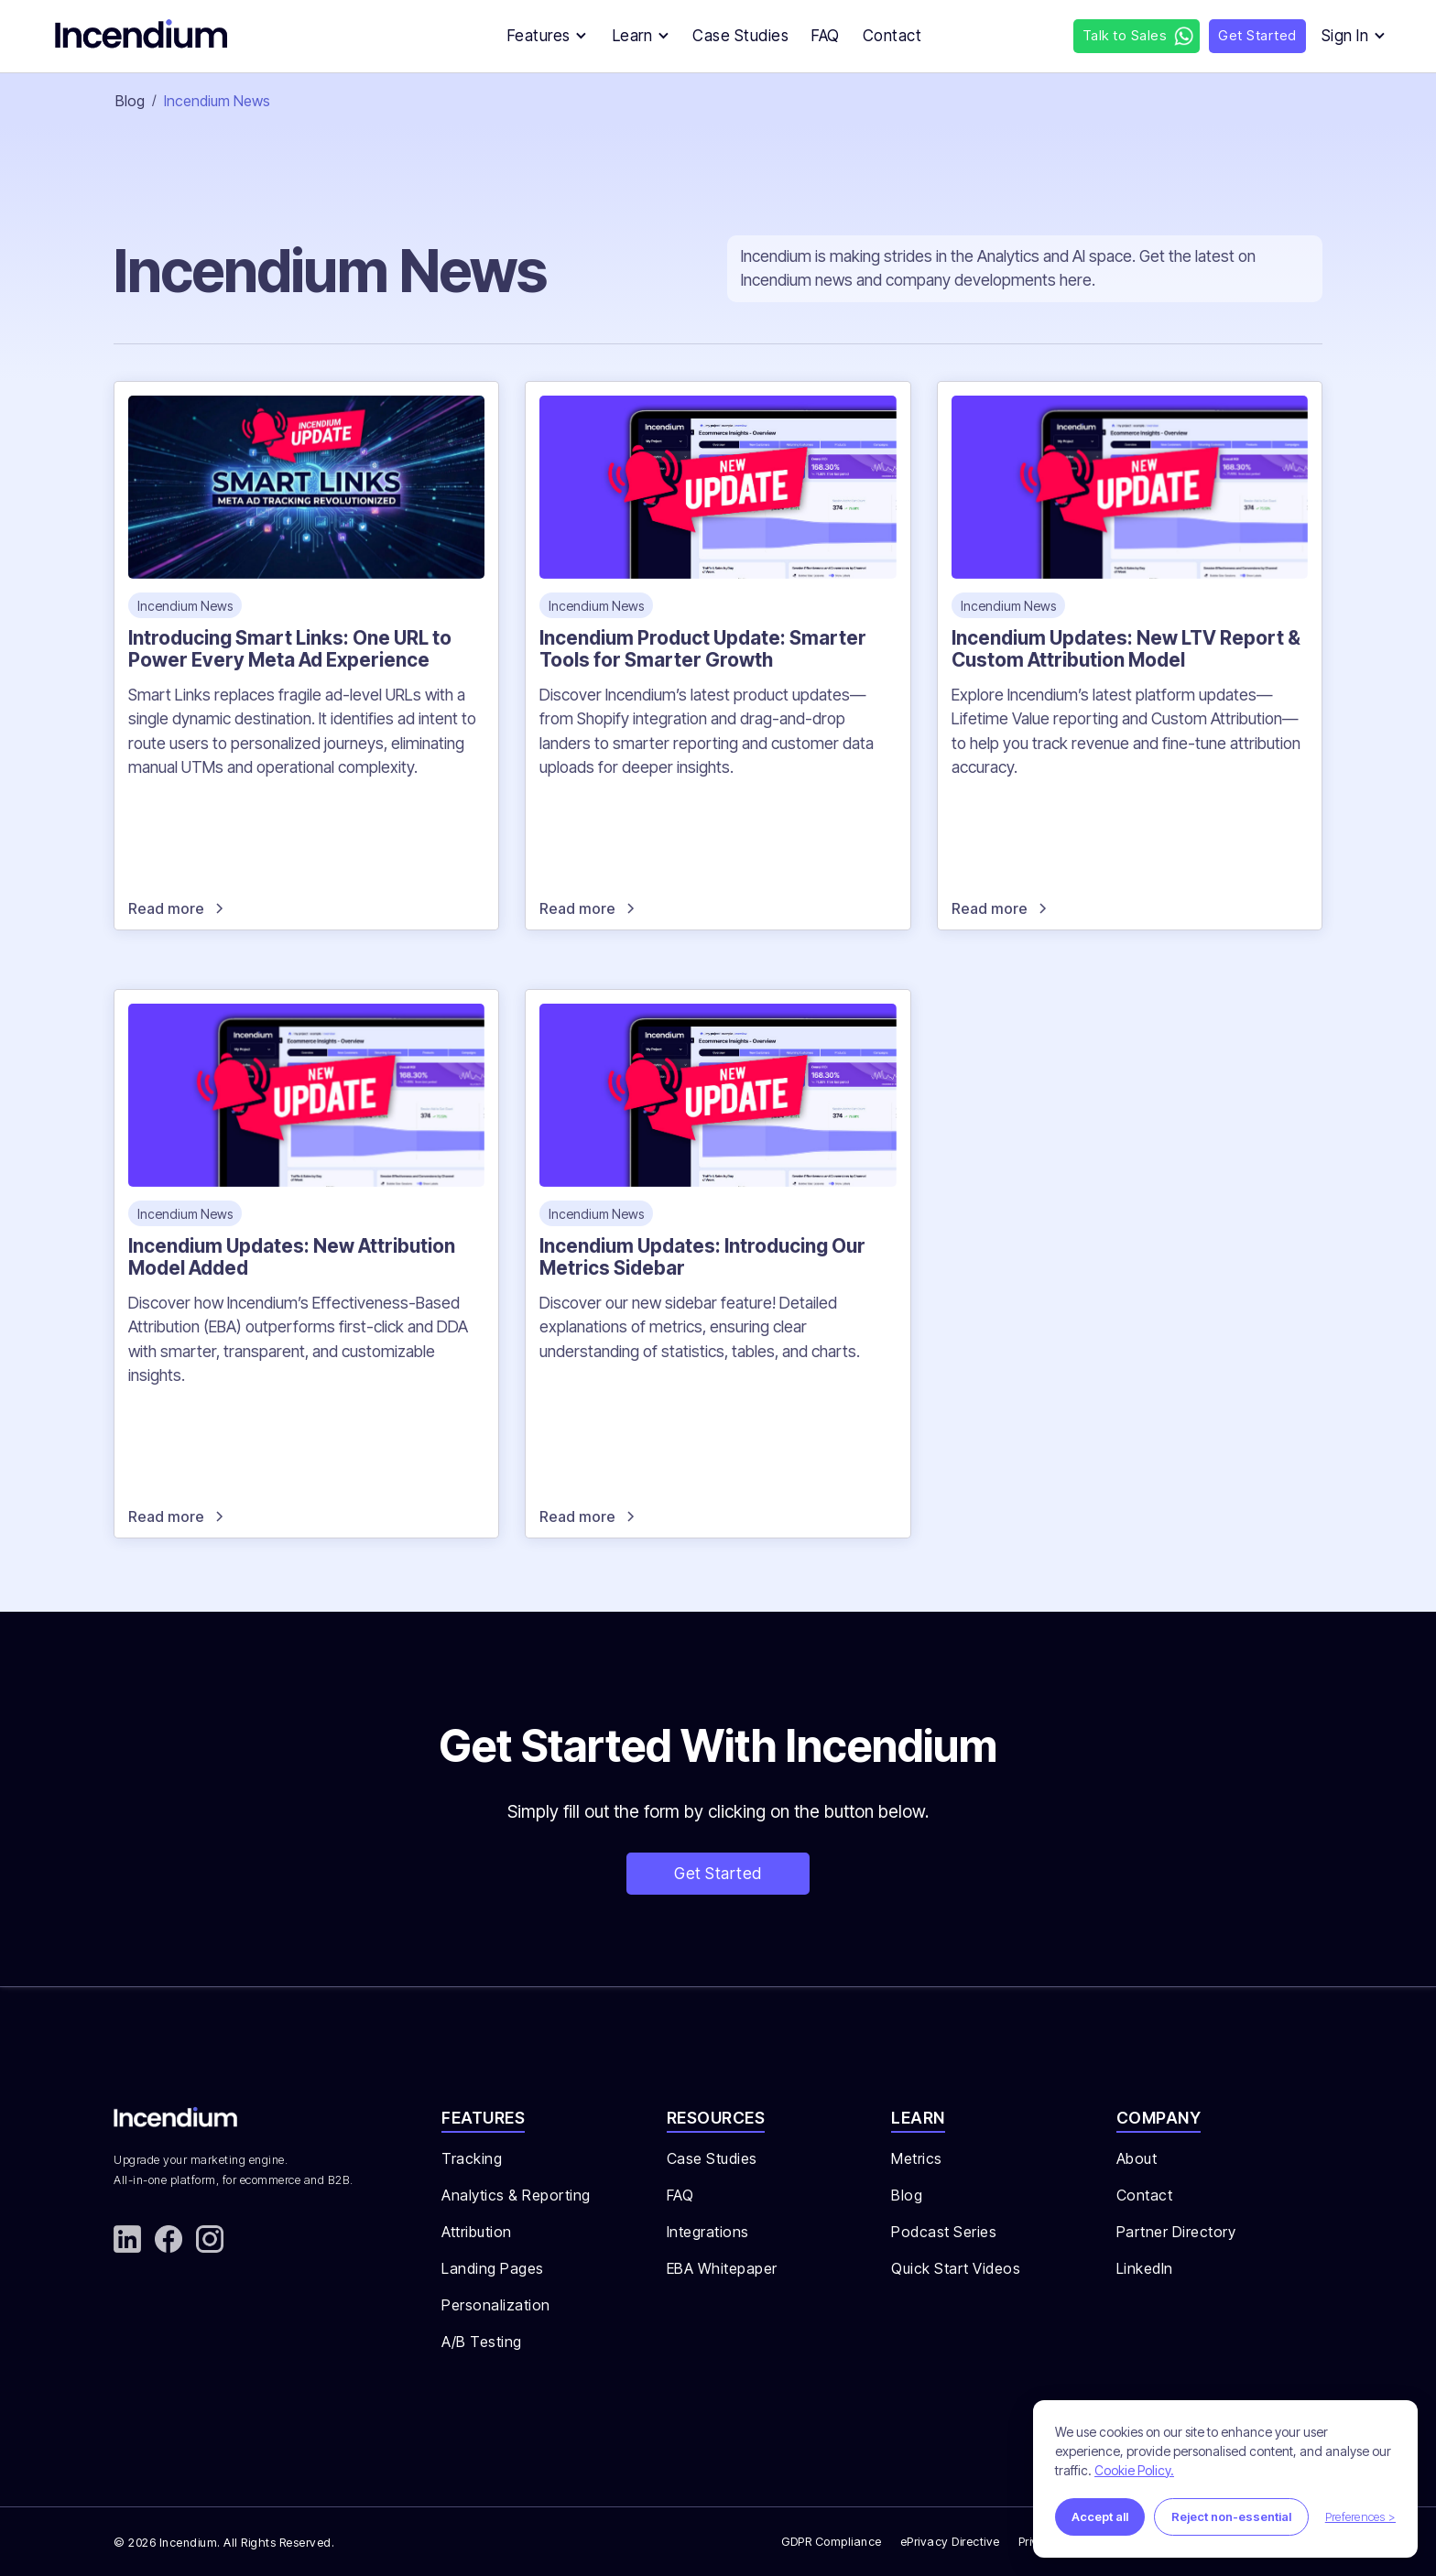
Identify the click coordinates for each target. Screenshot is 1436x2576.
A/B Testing (481, 2341)
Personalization (495, 2305)
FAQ (680, 2195)
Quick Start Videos (955, 2268)
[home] (146, 37)
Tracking (471, 2158)
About (1137, 2158)
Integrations (708, 2232)
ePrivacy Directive (950, 2542)
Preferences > (1360, 2516)
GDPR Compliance (831, 2542)
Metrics (916, 2158)
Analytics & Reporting (516, 2195)
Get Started (718, 1873)
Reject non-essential (1231, 2516)
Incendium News (217, 101)
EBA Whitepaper (722, 2268)
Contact (1144, 2195)
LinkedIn (1144, 2268)
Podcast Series (943, 2232)
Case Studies (712, 2158)
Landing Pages (492, 2268)
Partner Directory (1176, 2232)
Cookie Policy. (1134, 2470)
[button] (542, 35)
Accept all (1100, 2516)
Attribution (476, 2232)
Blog (130, 101)
